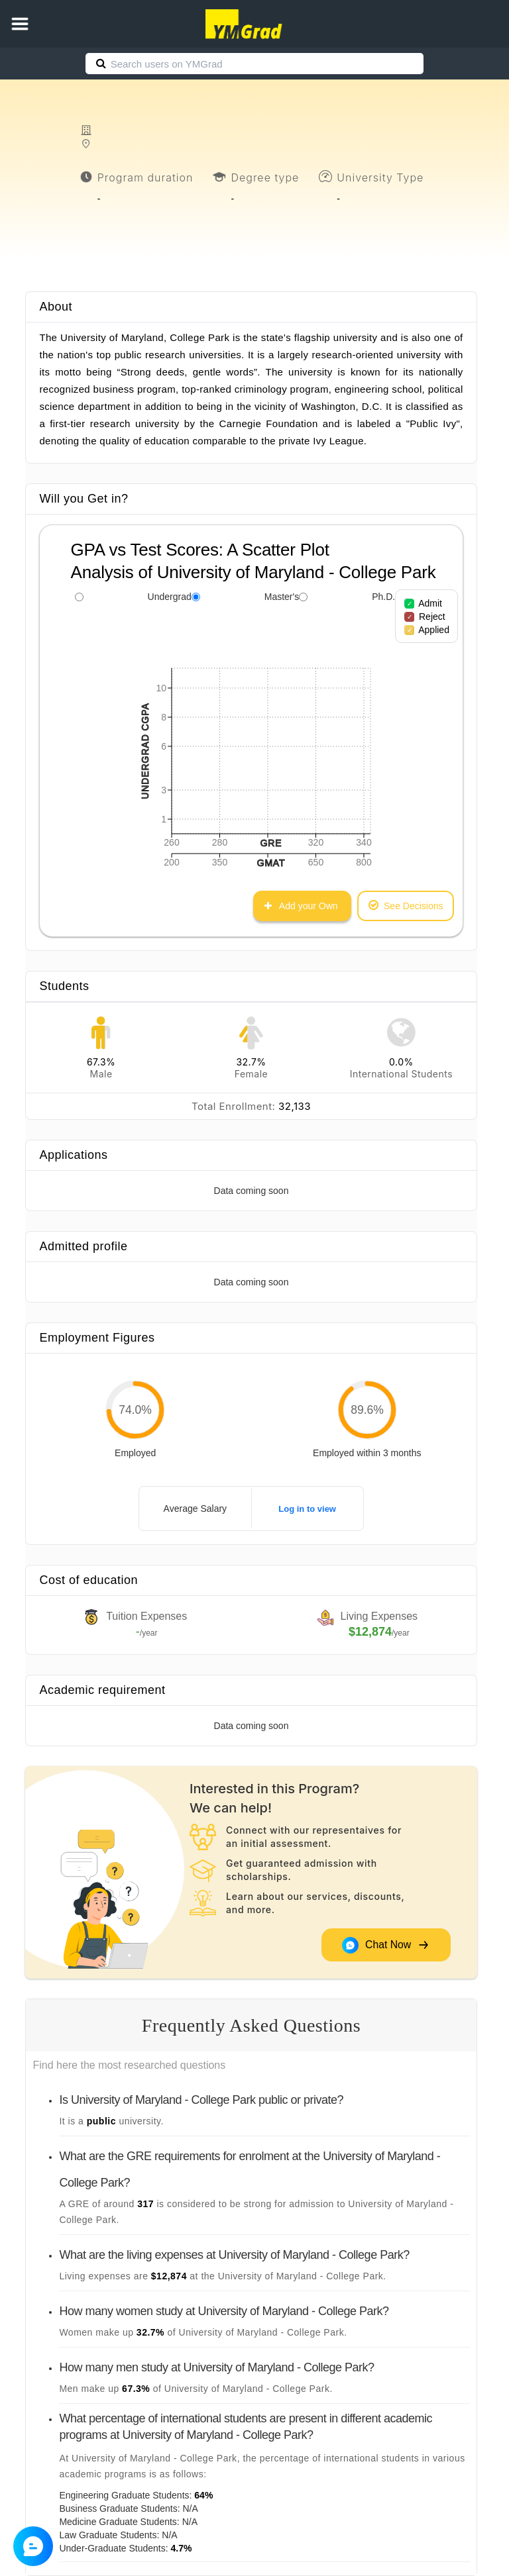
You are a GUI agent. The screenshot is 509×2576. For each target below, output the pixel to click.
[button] (20, 24)
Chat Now (385, 1945)
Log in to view (307, 1509)
